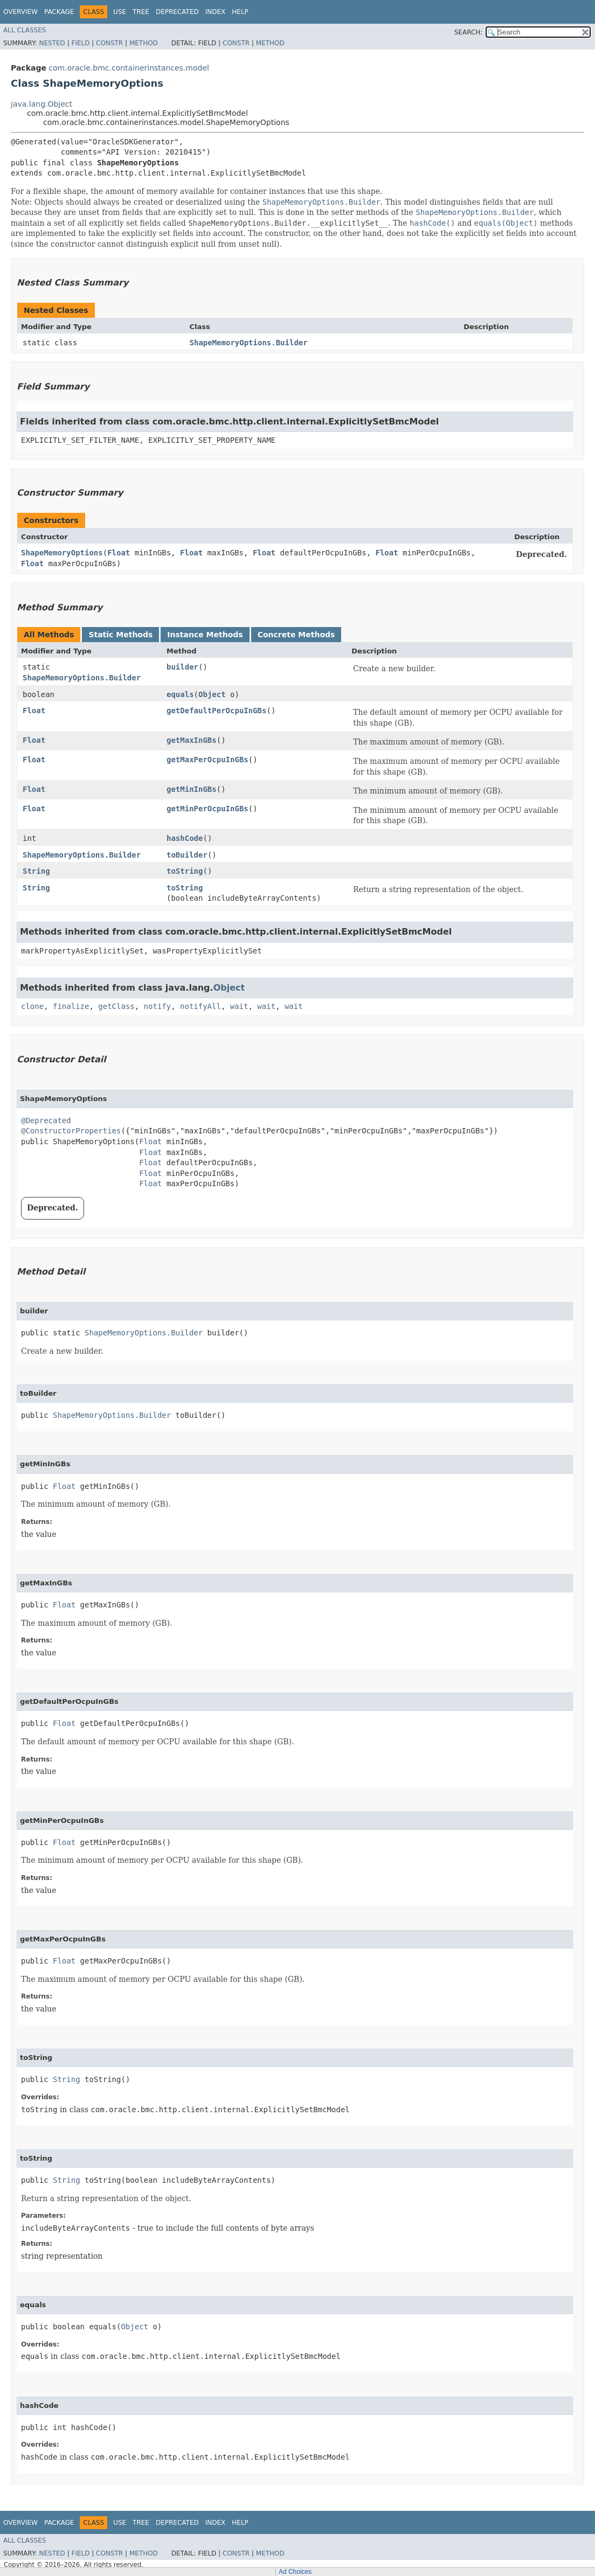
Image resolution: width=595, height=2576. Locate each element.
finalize (71, 1006)
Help (240, 12)
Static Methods (120, 634)
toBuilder (187, 855)
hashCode (185, 838)
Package (59, 12)
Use (119, 12)
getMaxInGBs (192, 740)
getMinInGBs (192, 789)
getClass (116, 1006)
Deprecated (177, 12)
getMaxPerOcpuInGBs (207, 759)
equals (180, 694)
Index (215, 12)
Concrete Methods (296, 634)
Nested (52, 43)
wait (239, 1006)
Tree (141, 12)
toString (185, 871)
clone (32, 1006)
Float (118, 552)
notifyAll (200, 1006)
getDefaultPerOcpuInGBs (216, 710)
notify (157, 1006)
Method (143, 43)
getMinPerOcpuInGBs (207, 808)
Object (212, 694)
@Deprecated (46, 1120)
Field (80, 43)
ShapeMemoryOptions (62, 552)
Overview (20, 12)
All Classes (24, 30)
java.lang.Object (41, 104)
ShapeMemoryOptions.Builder (249, 342)
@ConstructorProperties (71, 1130)
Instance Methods (205, 634)
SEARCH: (468, 32)
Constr (109, 43)
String (36, 871)
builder (182, 667)
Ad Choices (295, 2571)
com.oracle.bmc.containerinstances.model (129, 68)
